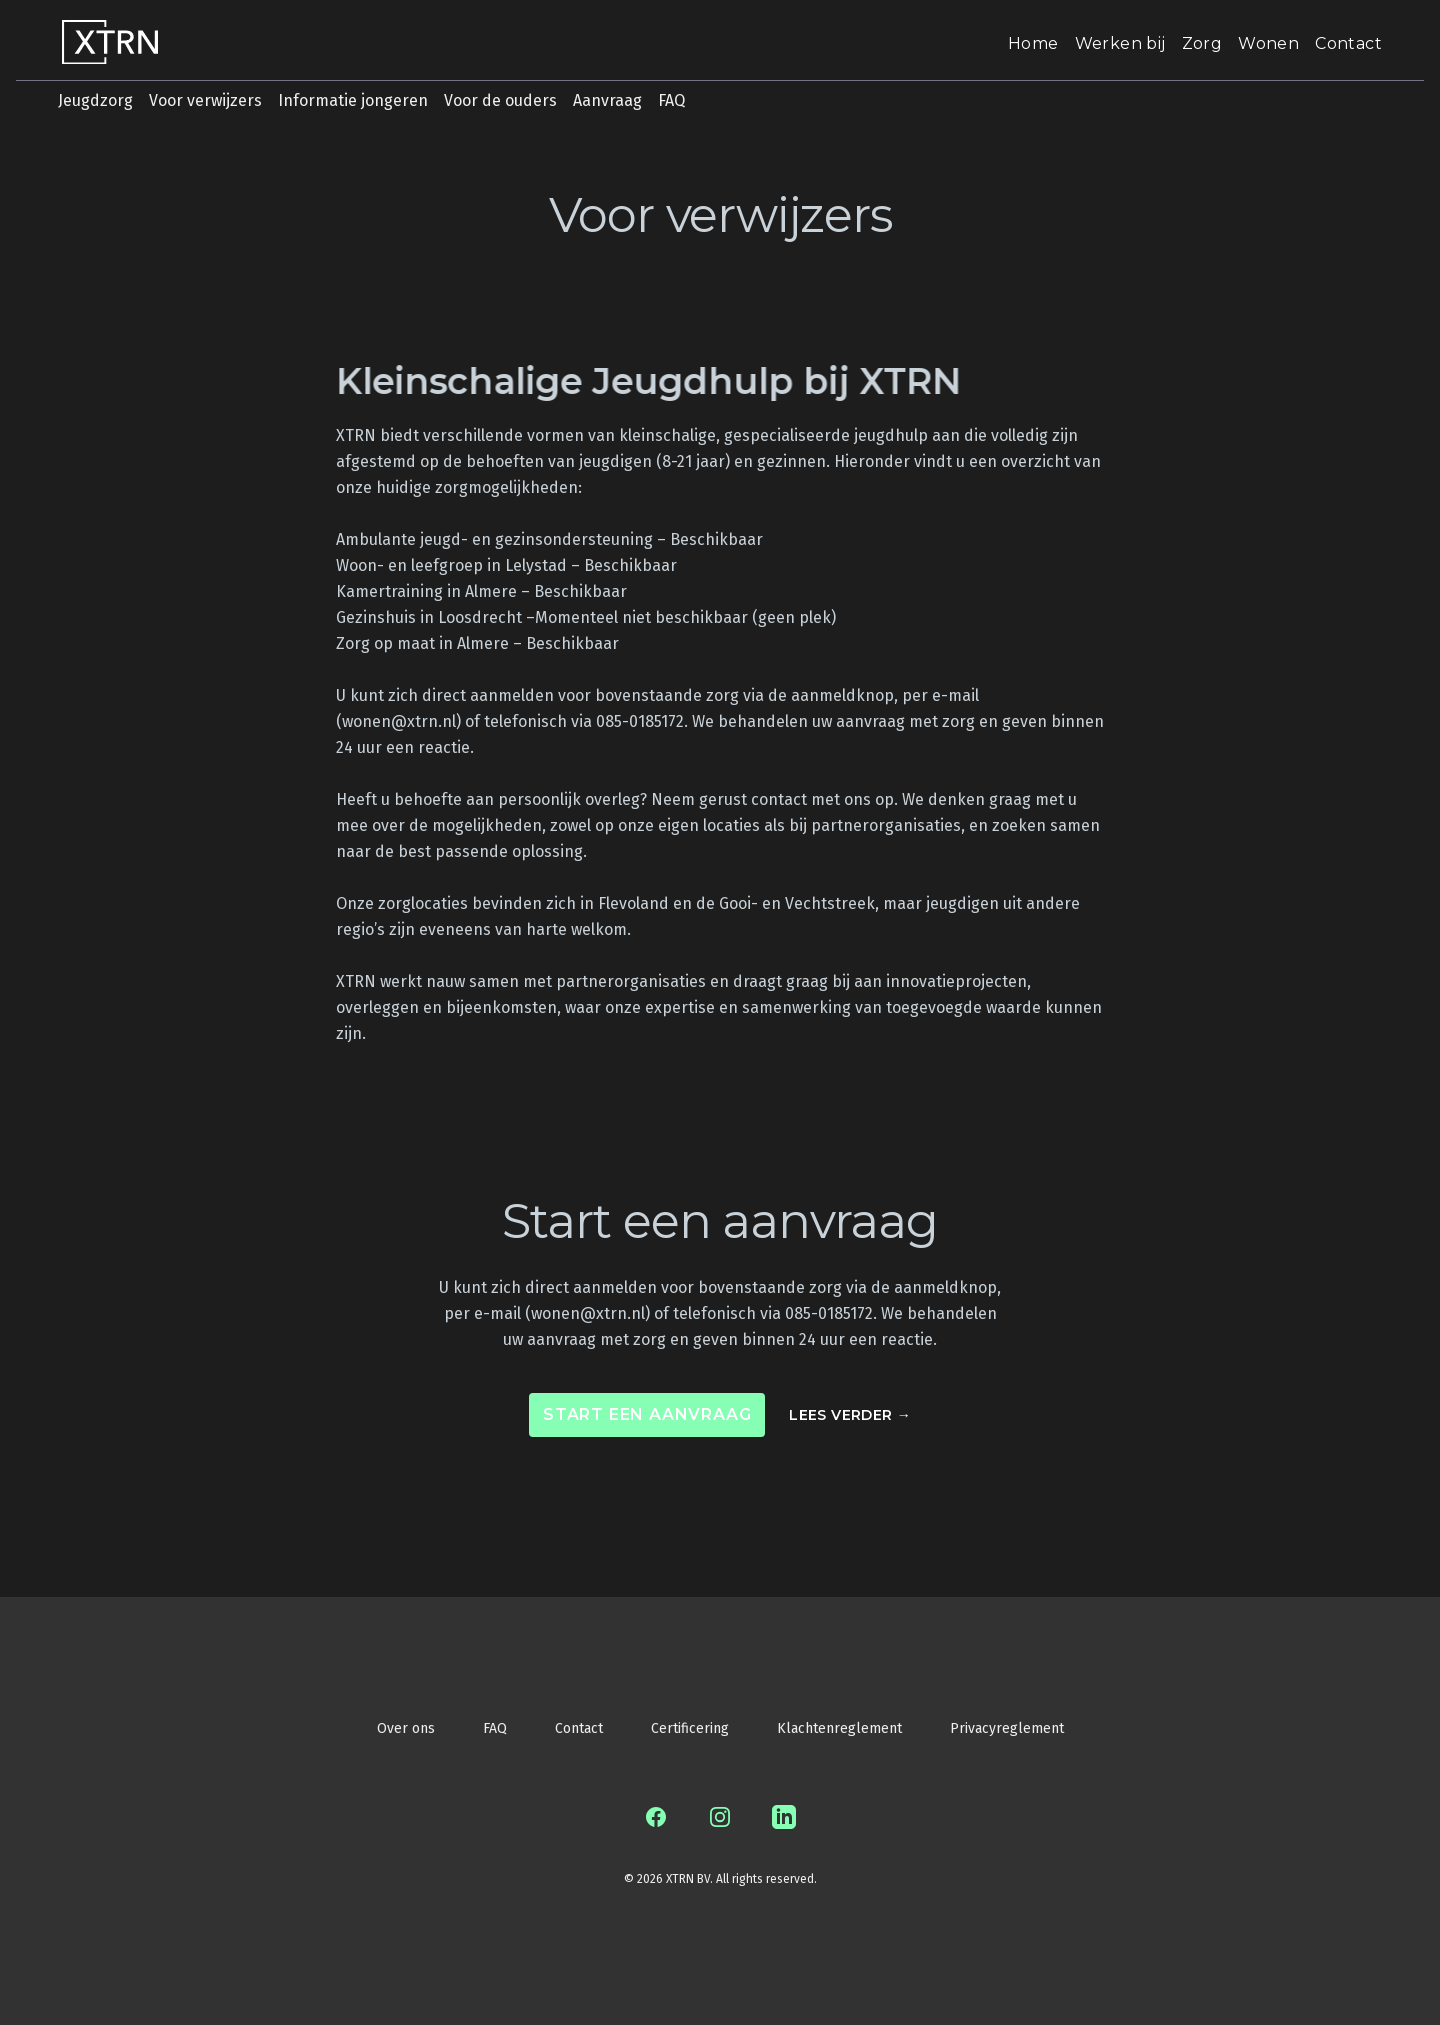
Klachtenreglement (839, 1728)
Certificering (690, 1728)
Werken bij (1120, 43)
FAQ (671, 100)
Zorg (1202, 43)
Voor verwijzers (205, 100)
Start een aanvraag (647, 1414)
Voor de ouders (500, 100)
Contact (1348, 43)
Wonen (1268, 43)
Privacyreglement (1007, 1728)
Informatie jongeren (353, 100)
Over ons (406, 1728)
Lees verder (850, 1415)
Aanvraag (607, 100)
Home (1033, 43)
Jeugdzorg (95, 100)
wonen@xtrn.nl (399, 721)
